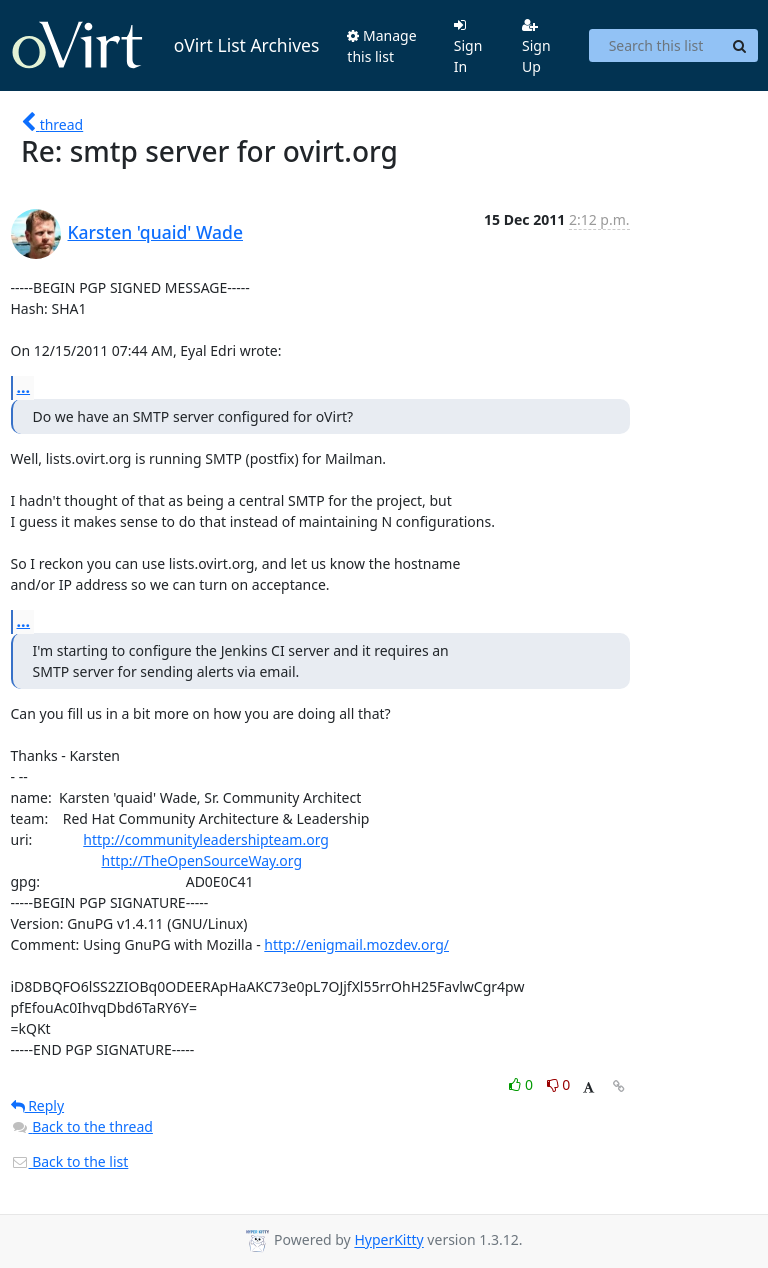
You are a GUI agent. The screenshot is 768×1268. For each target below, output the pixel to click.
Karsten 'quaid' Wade (155, 232)
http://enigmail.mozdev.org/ (356, 944)
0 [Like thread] (522, 1084)
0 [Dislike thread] (559, 1084)
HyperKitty (388, 1240)
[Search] (740, 46)
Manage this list (381, 46)
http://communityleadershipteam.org (206, 839)
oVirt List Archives (165, 46)
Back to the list (70, 1161)
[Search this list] (655, 46)
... (24, 387)
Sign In (468, 47)
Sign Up (536, 47)
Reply (38, 1105)
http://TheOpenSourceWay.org (202, 860)
